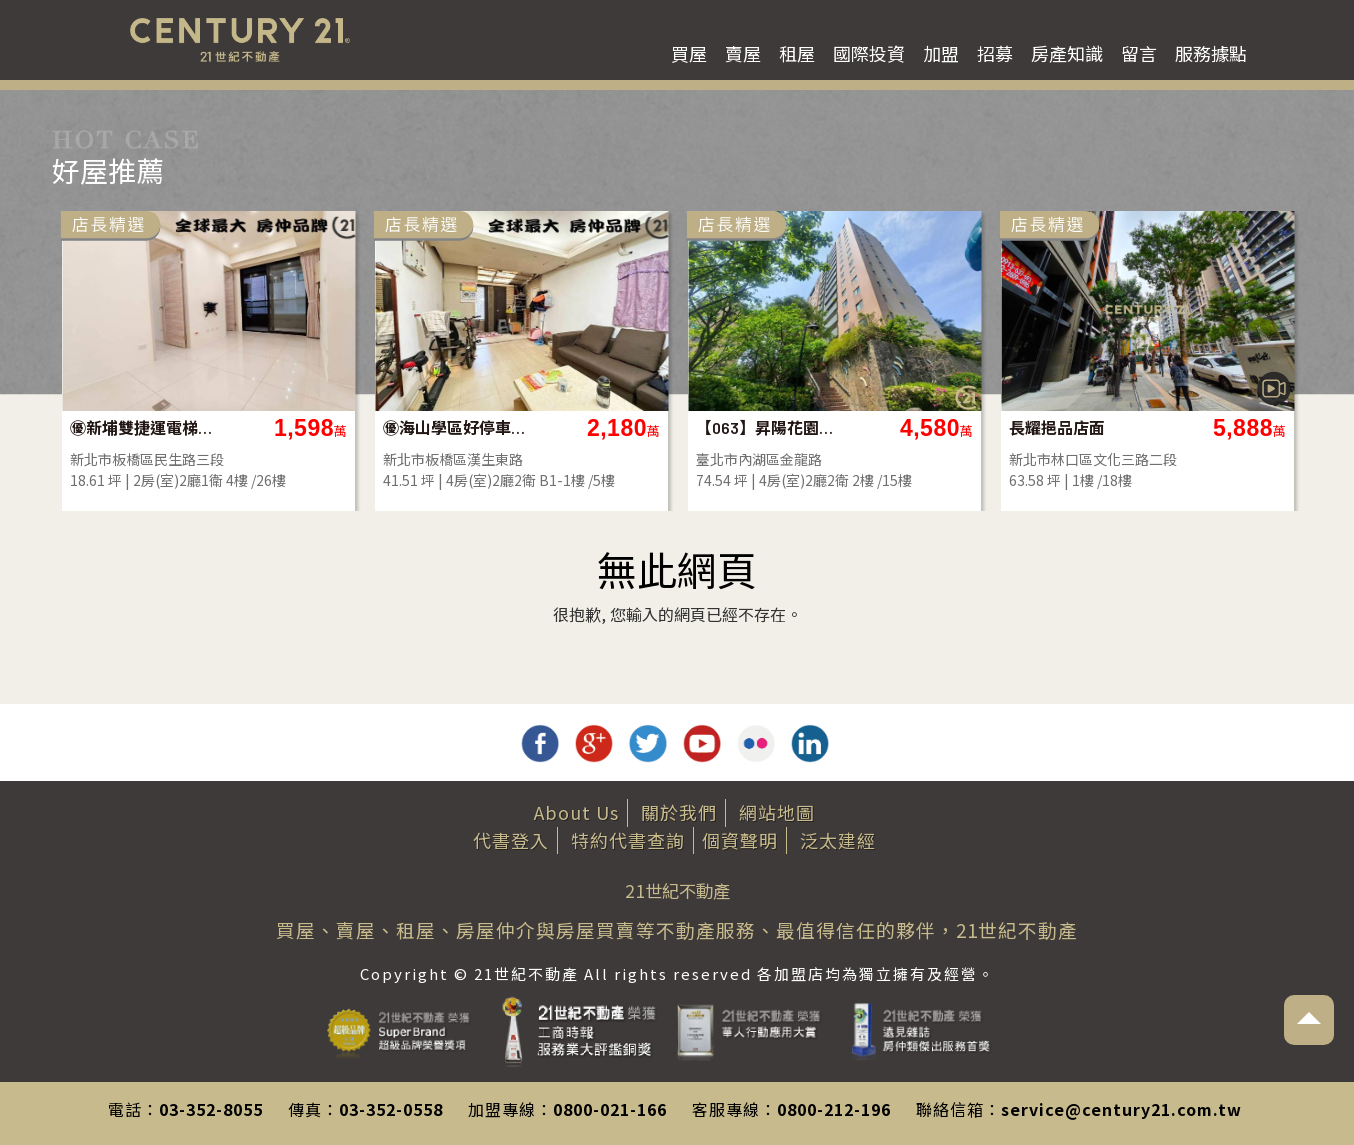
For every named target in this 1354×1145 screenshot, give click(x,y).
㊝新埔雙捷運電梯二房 (316, 427)
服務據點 (1211, 53)
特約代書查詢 (628, 840)
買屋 (689, 53)
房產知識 (1067, 53)
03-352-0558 (391, 1109)
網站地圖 (777, 812)
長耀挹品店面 (1231, 427)
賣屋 (743, 53)
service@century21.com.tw (1121, 1109)
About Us (576, 812)
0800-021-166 (610, 1109)
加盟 (941, 53)
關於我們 (679, 812)
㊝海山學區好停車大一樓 (629, 427)
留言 (1139, 53)
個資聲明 (740, 840)
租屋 (797, 53)
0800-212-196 (834, 1109)
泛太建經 (838, 840)
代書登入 (511, 840)
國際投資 (869, 53)
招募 (995, 53)
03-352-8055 (211, 1109)
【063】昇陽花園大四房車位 (942, 427)
